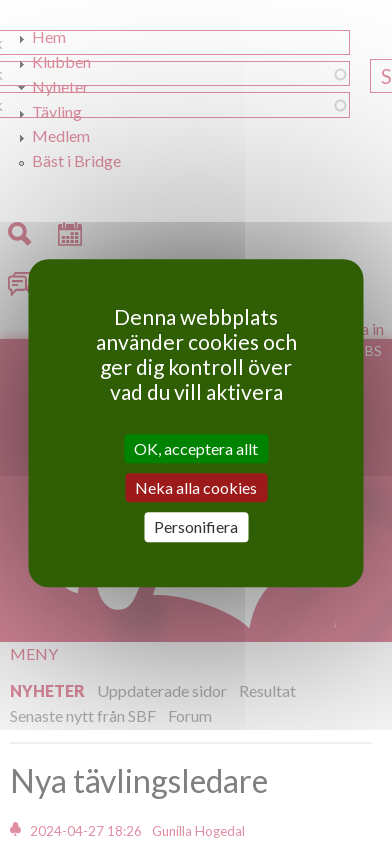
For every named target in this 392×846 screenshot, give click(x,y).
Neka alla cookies (196, 487)
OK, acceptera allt (196, 448)
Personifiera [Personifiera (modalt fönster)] (196, 527)
